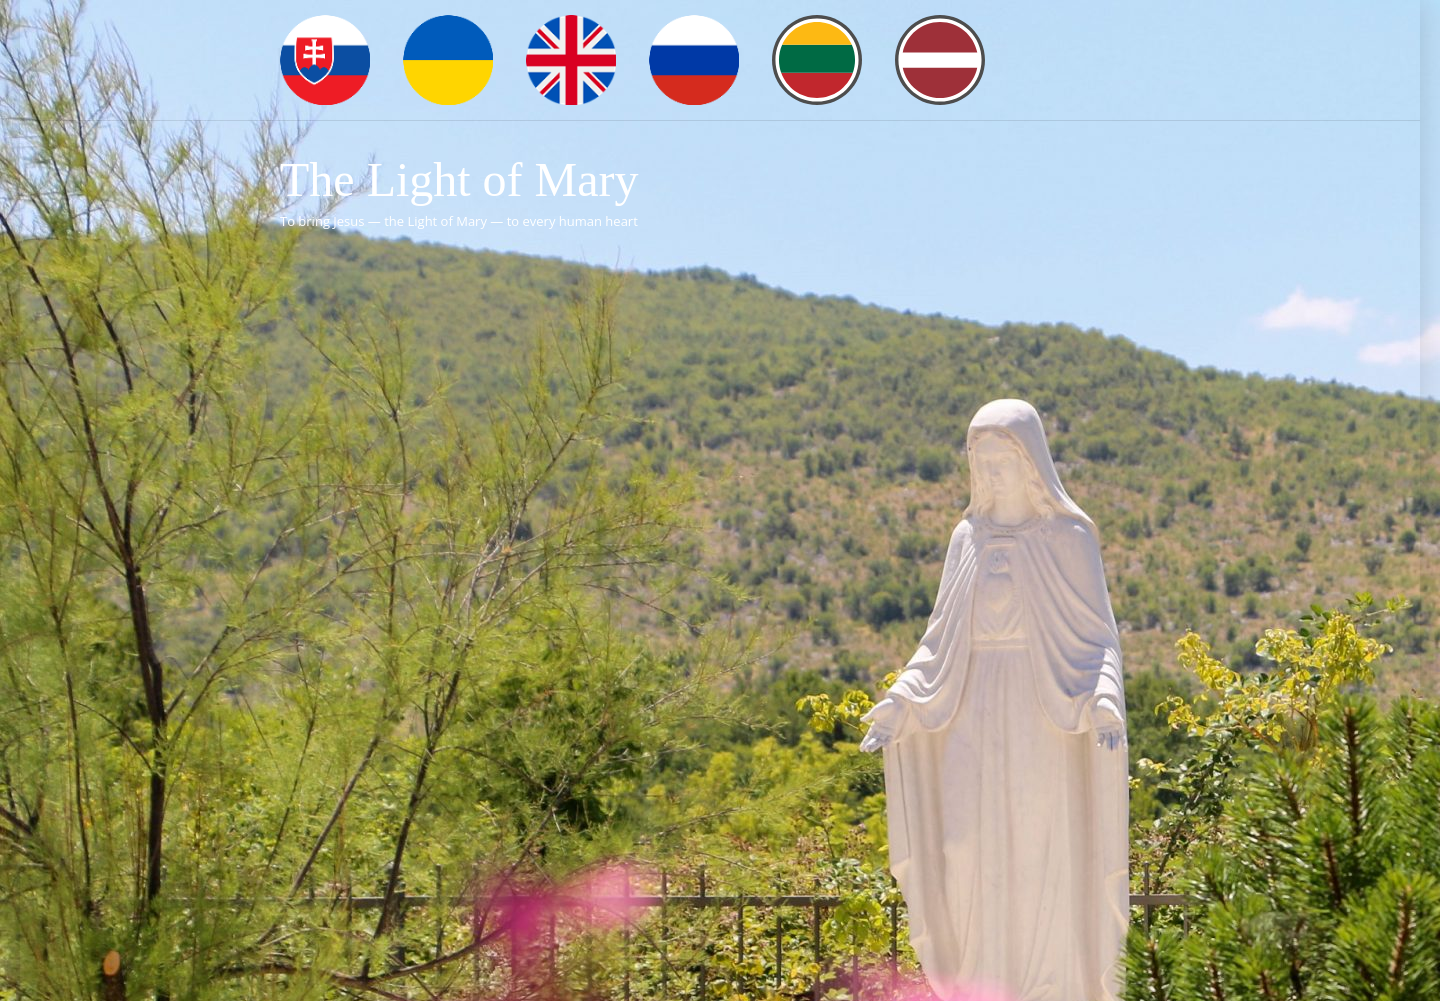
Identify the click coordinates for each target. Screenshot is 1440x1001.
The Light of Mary (459, 179)
